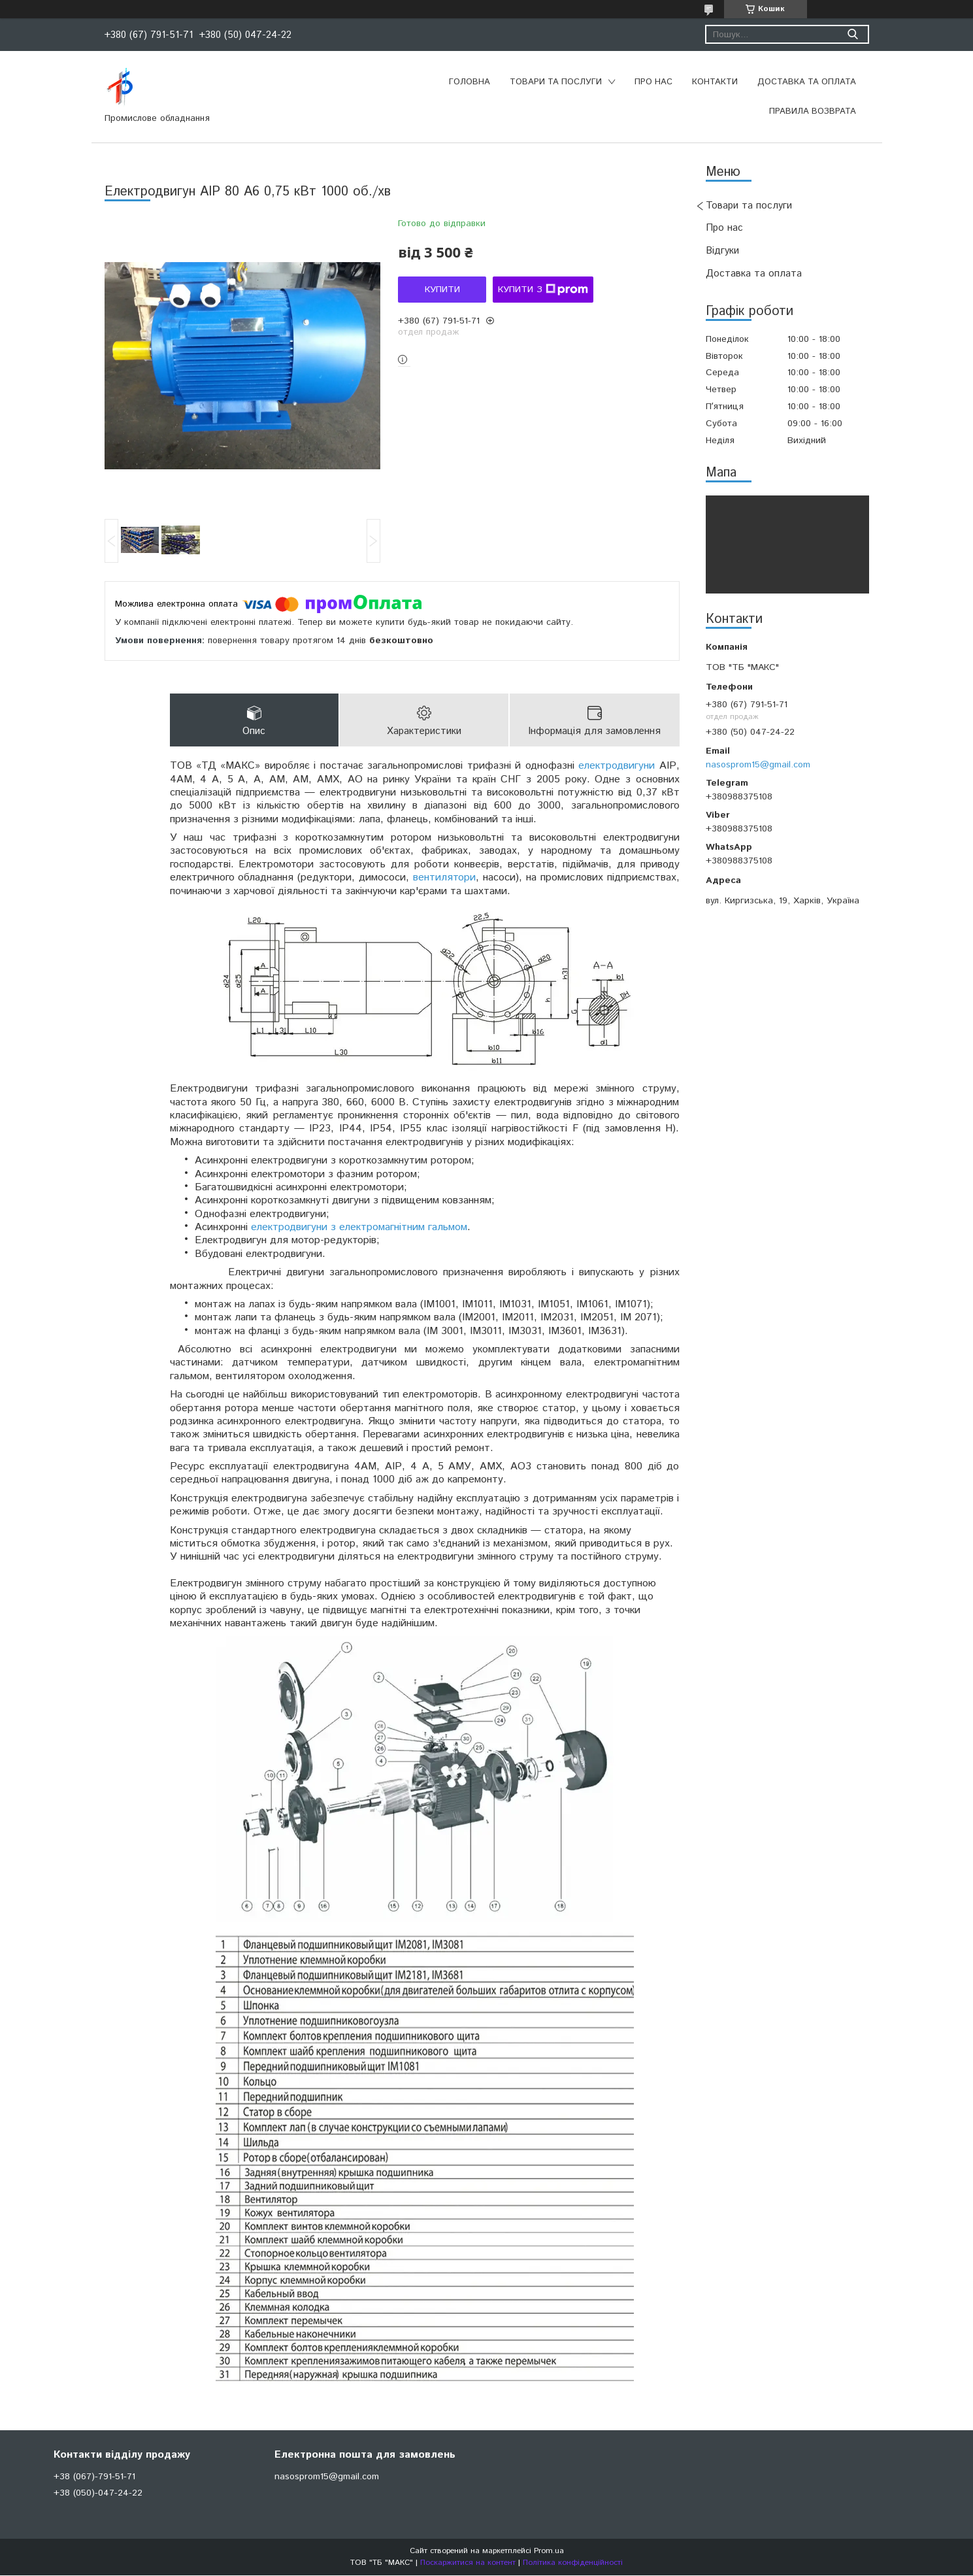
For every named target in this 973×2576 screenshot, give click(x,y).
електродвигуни (616, 766)
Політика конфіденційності (573, 2563)
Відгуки (722, 251)
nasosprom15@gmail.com (758, 764)
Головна (469, 82)
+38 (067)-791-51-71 (94, 2477)
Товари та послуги (556, 82)
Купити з (543, 289)
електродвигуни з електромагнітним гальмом (359, 1227)
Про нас (653, 82)
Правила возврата (812, 111)
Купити (442, 289)
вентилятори (444, 878)
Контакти (715, 82)
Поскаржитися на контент (468, 2563)
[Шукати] (853, 34)
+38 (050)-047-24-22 (98, 2493)
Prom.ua (549, 2551)
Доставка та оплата (806, 82)
